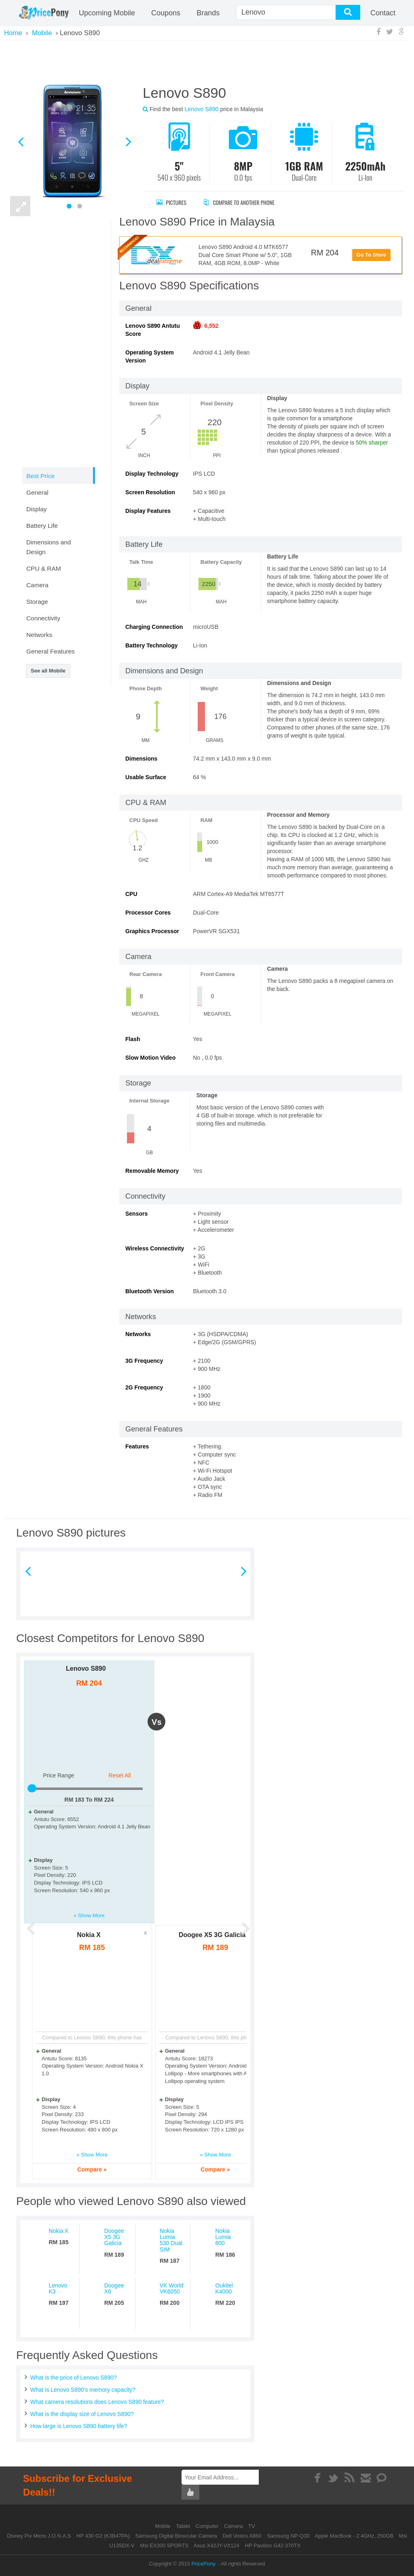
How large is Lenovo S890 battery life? (78, 2426)
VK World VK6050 (172, 2288)
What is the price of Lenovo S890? (73, 2377)
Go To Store (371, 255)
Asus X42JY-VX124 (216, 2545)
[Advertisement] (207, 61)
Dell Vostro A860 (241, 2536)
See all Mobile (48, 671)
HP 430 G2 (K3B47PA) (103, 2536)
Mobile (163, 2526)
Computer (208, 2526)
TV (251, 2526)
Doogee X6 (114, 2288)
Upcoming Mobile (107, 13)
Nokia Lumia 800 (223, 2237)
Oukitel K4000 (224, 2288)
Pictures (171, 202)
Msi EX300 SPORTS (164, 2545)
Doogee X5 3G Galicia (212, 1934)
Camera (234, 2526)
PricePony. (204, 2564)
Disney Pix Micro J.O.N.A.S (39, 2536)
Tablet (183, 2526)
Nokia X (89, 1934)
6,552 (211, 326)
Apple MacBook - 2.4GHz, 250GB (354, 2536)
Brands (208, 13)
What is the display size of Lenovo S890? (82, 2414)
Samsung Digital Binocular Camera (176, 2536)
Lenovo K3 (58, 2288)
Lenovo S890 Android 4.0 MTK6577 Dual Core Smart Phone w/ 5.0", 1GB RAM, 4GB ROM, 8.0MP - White (245, 255)
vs (156, 1722)
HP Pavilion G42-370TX (273, 2545)
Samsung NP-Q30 (288, 2536)
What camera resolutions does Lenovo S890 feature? (97, 2402)
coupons (165, 13)
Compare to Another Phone (240, 202)
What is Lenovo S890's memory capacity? (82, 2389)
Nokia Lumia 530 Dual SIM (171, 2240)
